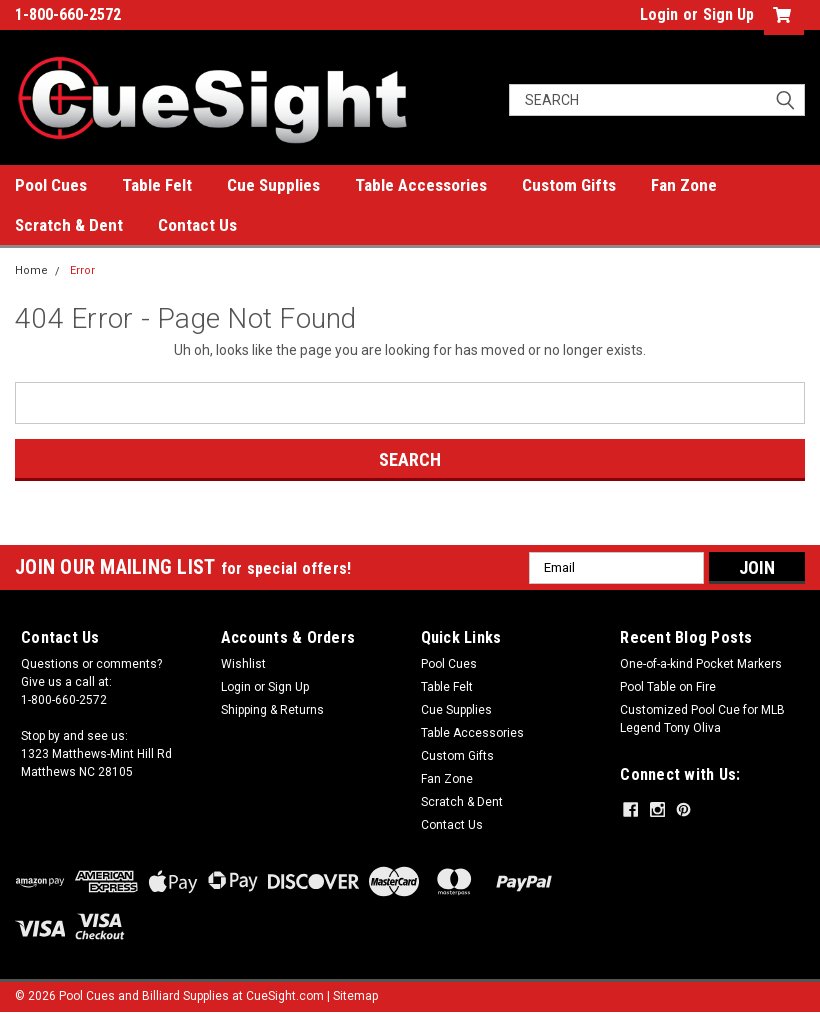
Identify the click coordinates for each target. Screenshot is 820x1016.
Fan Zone (684, 185)
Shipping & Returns (272, 710)
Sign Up (728, 14)
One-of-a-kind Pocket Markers (701, 664)
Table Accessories (421, 185)
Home (31, 270)
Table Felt (157, 185)
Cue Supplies (273, 185)
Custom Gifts (569, 185)
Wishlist (243, 664)
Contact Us (197, 225)
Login (659, 14)
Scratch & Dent (69, 225)
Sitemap (355, 996)
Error (82, 270)
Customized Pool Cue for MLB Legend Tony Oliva (702, 719)
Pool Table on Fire (668, 687)
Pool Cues (51, 185)
